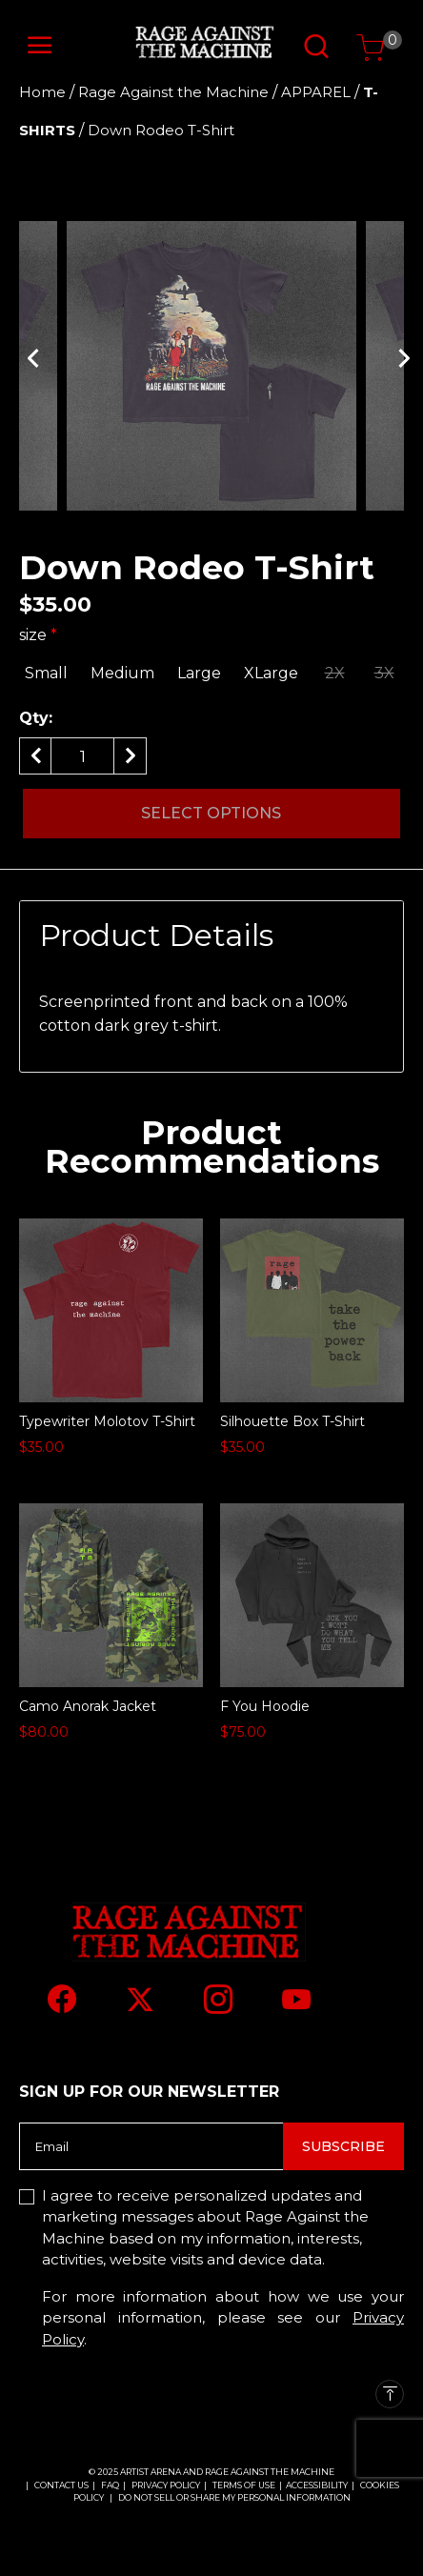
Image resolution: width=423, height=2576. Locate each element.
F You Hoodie (265, 1706)
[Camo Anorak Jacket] (111, 1595)
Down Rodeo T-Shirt (161, 130)
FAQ (110, 2485)
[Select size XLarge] (271, 673)
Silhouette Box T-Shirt (292, 1421)
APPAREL (316, 92)
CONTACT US (61, 2485)
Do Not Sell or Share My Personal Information (234, 2497)
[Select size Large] (199, 673)
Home (42, 92)
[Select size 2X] (334, 673)
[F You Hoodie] (312, 1595)
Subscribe (343, 2146)
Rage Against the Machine (173, 92)
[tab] (211, 936)
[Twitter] (140, 1999)
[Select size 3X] (384, 673)
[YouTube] (296, 1999)
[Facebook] (62, 1999)
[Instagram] (218, 1999)
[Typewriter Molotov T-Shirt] (111, 1310)
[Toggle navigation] (40, 45)
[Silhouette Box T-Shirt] (312, 1310)
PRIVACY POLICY (166, 2485)
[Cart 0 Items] (371, 47)
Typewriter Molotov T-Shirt (107, 1421)
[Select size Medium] (122, 673)
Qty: (35, 718)
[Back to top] (389, 2394)
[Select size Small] (46, 673)
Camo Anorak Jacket (87, 1706)
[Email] (151, 2146)
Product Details (156, 935)
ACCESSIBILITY (317, 2485)
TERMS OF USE (243, 2485)
